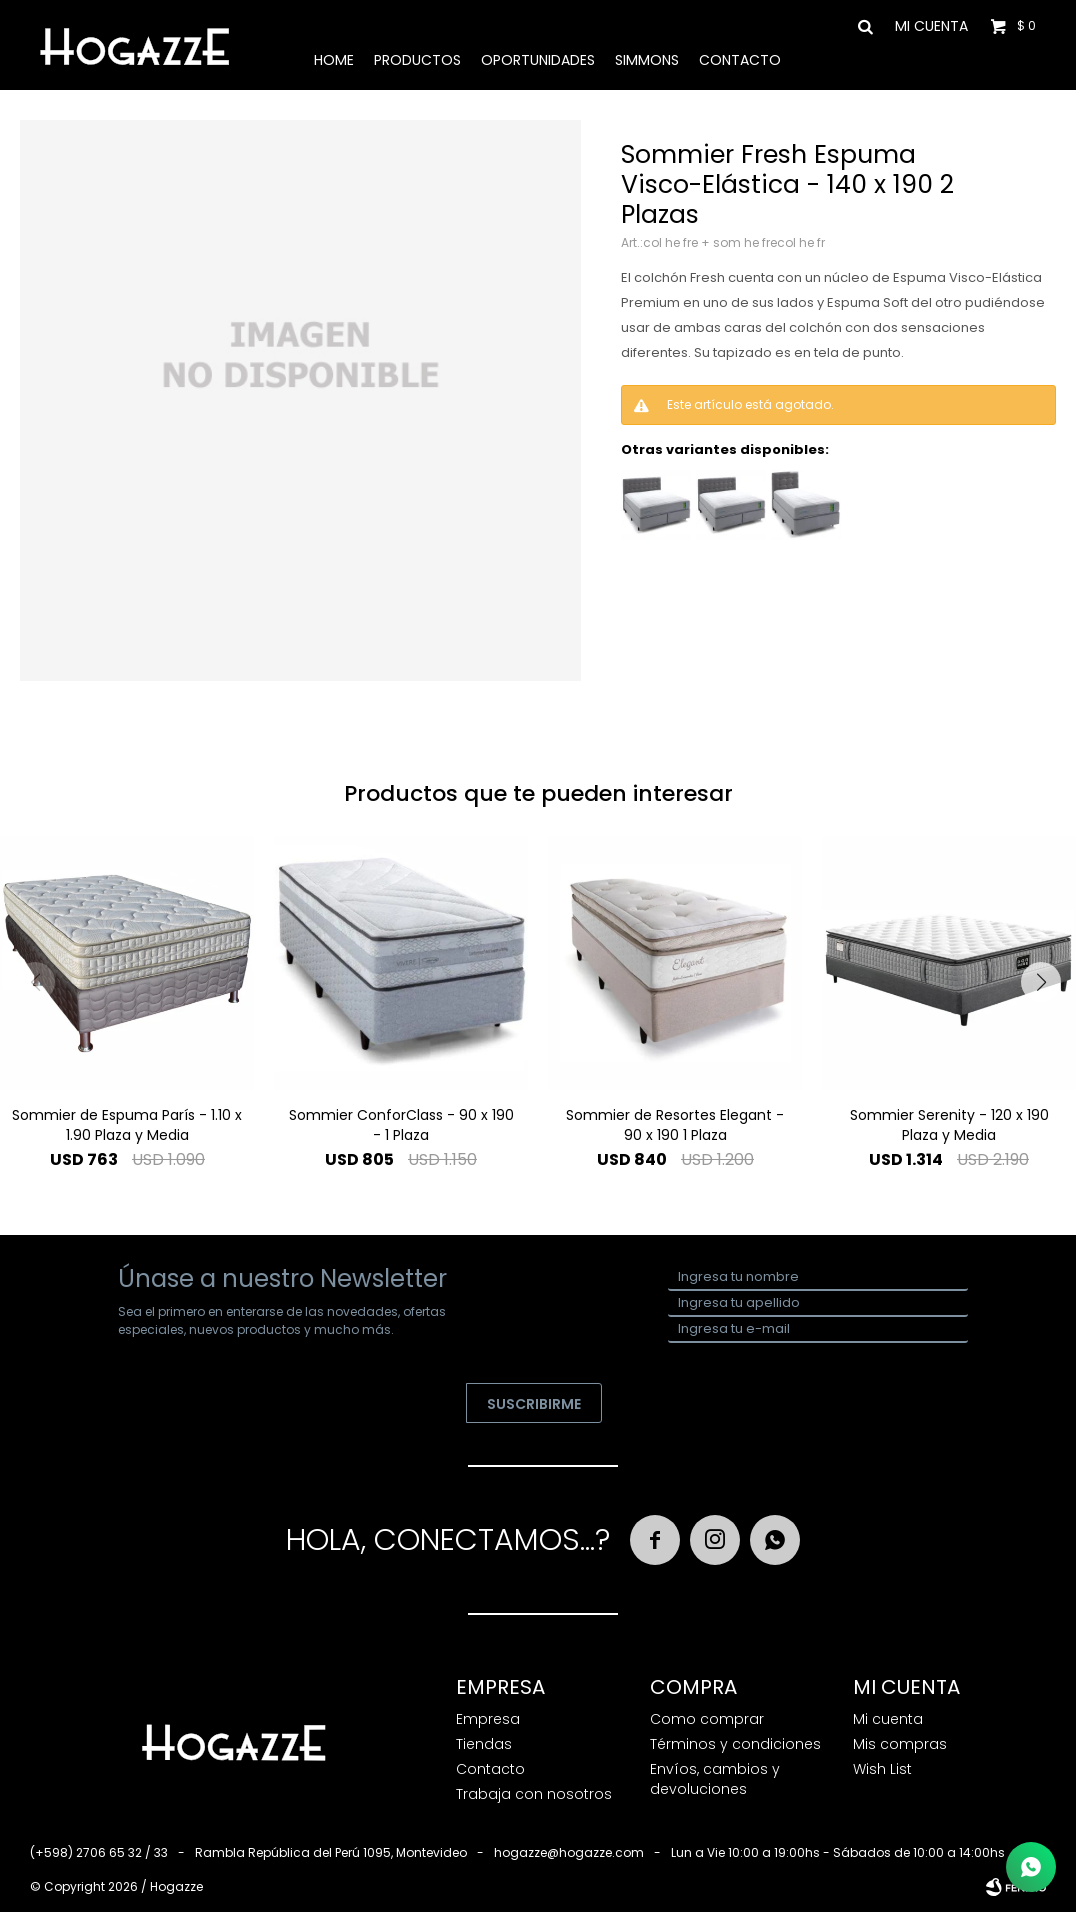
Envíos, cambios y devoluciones (715, 1779)
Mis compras (900, 1744)
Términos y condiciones (735, 1744)
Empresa (488, 1719)
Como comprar (707, 1719)
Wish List (882, 1769)
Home (334, 60)
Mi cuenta (888, 1719)
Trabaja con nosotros (534, 1794)
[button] (1041, 982)
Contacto (740, 60)
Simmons (647, 60)
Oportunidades (538, 60)
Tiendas (484, 1744)
